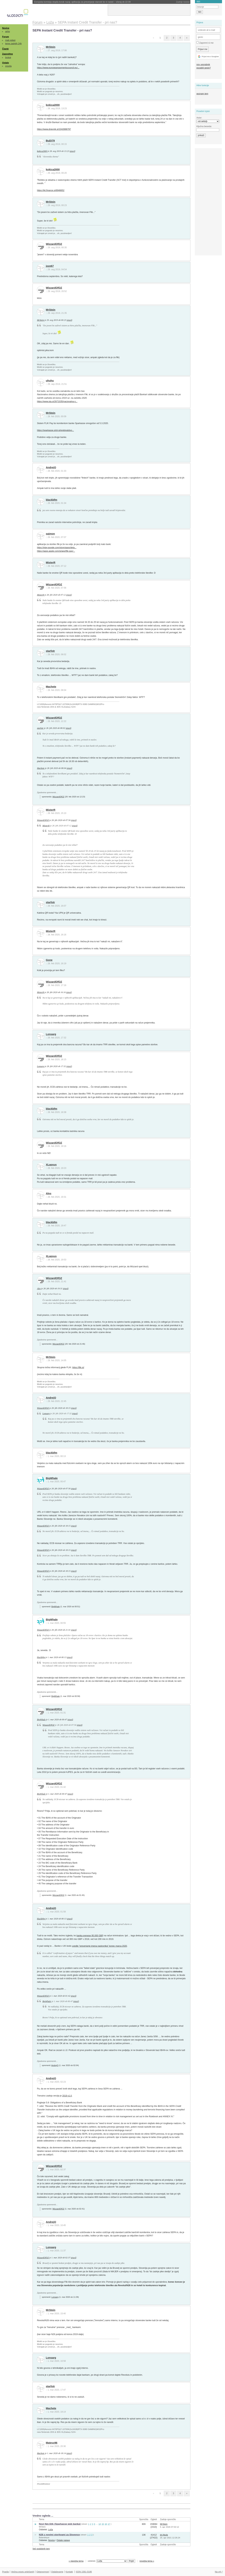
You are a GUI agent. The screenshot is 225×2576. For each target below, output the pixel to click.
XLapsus (51, 1164)
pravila (8, 66)
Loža (50, 2529)
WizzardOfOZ (54, 244)
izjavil (72, 151)
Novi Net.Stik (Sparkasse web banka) (60, 2524)
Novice (5, 28)
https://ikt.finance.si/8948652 (50, 190)
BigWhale (52, 1478)
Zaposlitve (7, 54)
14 (99, 2524)
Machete (51, 686)
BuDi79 (50, 140)
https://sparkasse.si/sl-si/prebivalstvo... (55, 430)
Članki (5, 49)
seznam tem (202, 93)
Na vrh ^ (219, 2572)
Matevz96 (51, 2442)
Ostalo (5, 63)
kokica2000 (53, 105)
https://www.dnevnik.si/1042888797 (54, 129)
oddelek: (107, 2561)
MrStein (50, 47)
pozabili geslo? (203, 68)
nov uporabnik (203, 64)
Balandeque (44, 2537)
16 (106, 2524)
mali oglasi (10, 40)
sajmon (50, 533)
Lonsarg (51, 1034)
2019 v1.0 (67, 2096)
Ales (48, 1193)
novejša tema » (146, 2561)
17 (109, 2524)
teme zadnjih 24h (13, 43)
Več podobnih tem (41, 2549)
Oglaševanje (57, 2572)
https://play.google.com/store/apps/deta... (56, 547)
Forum (5, 37)
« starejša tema (76, 2561)
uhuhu (50, 380)
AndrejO (51, 467)
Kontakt (69, 2572)
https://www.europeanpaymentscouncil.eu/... (58, 67)
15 (103, 2524)
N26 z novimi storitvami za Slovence (59, 2534)
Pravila (5, 2572)
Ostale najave (63, 2540)
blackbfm (51, 499)
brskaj (8, 57)
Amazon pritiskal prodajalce (56, 2)
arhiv (7, 31)
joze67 (50, 266)
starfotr (50, 651)
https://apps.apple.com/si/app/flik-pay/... (56, 551)
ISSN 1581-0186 (84, 2572)
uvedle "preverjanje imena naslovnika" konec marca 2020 (99, 1946)
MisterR (50, 562)
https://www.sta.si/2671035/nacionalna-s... (57, 401)
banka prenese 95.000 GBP (90, 1935)
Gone (49, 960)
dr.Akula (164, 2535)
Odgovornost (42, 2572)
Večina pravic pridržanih (22, 2572)
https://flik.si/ (78, 1367)
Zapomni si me (204, 42)
